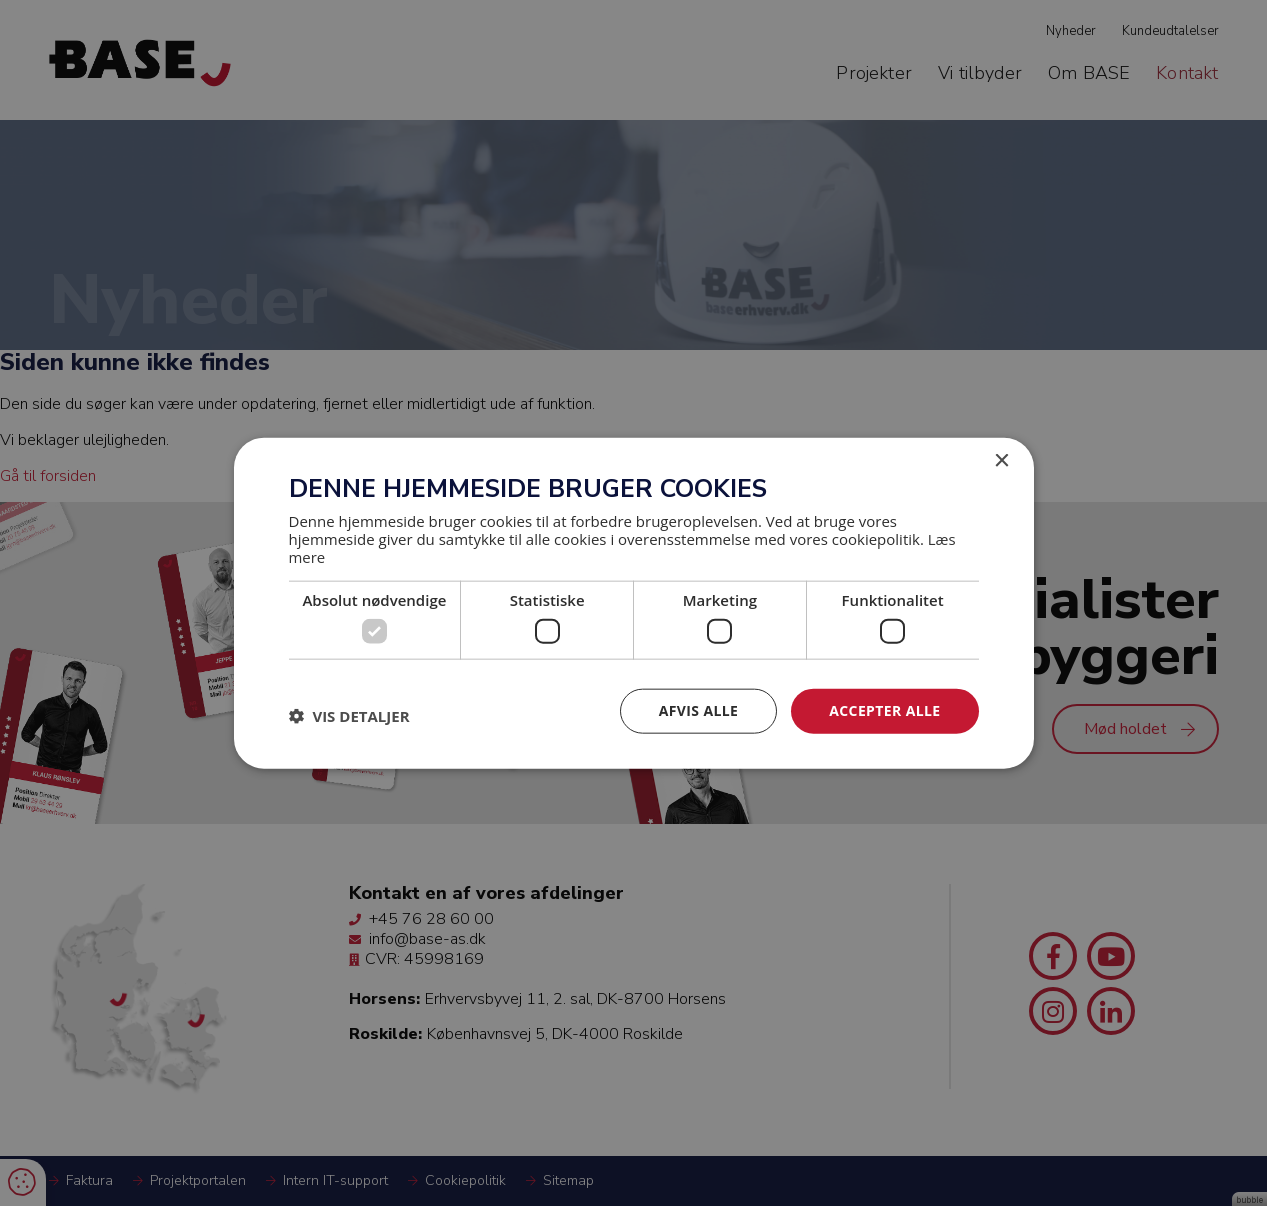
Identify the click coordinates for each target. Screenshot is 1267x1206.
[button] (349, 716)
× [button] (1001, 461)
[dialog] (633, 603)
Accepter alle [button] (884, 710)
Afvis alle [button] (698, 710)
